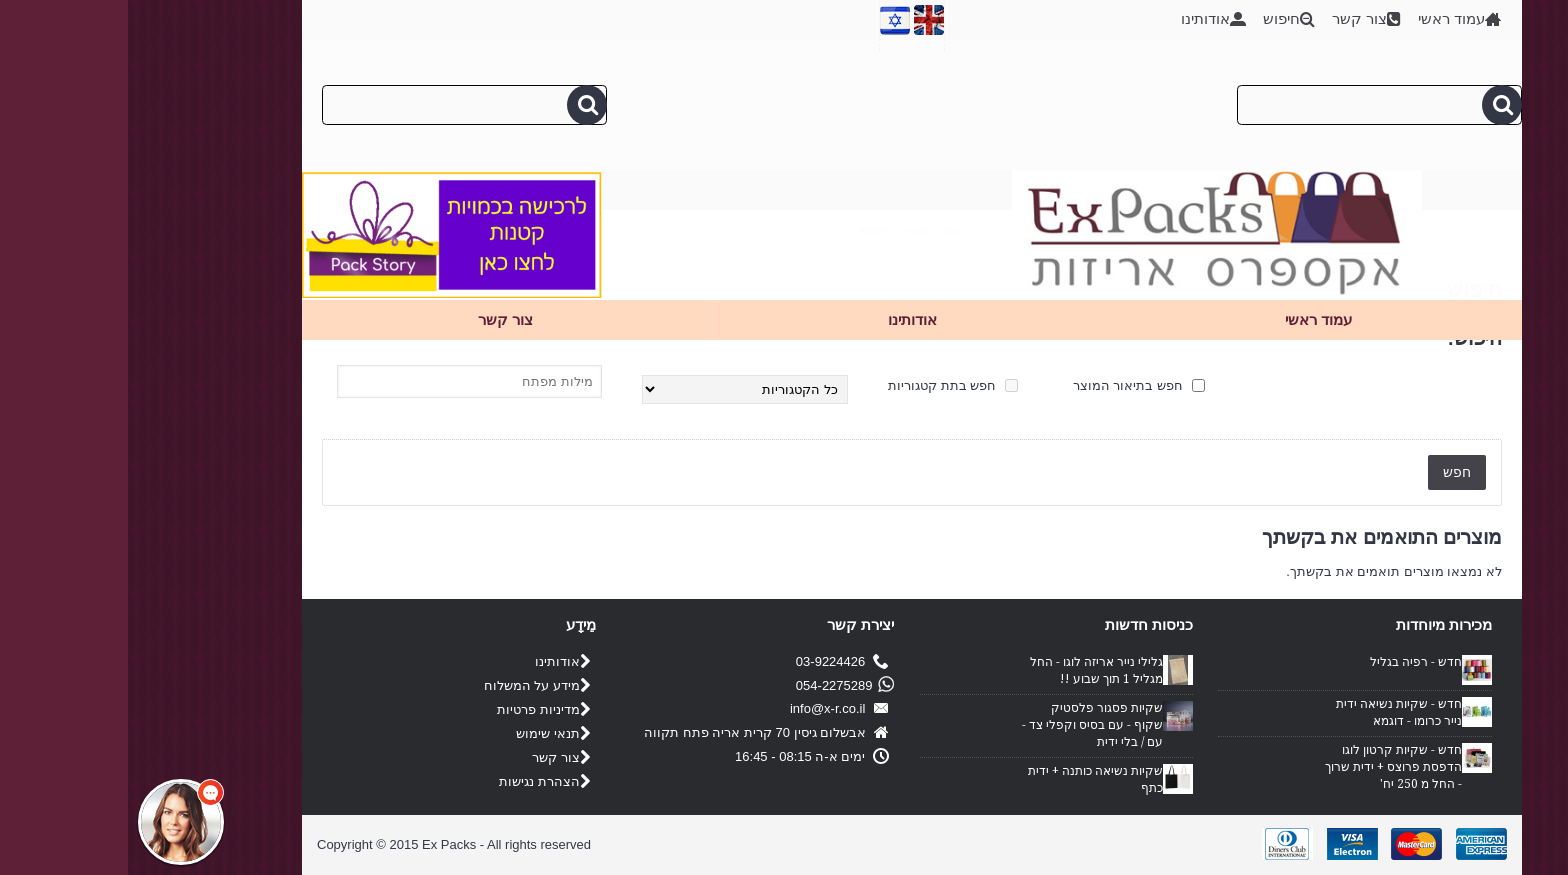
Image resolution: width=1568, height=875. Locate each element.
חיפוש (747, 230)
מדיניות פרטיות (415, 710)
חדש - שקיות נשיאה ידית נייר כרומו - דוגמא (1271, 712)
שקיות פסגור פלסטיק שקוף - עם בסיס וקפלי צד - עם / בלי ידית (964, 725)
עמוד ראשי (808, 230)
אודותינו (434, 662)
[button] (53, 822)
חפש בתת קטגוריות (825, 385)
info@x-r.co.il (711, 709)
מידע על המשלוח (409, 686)
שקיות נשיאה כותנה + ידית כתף (967, 779)
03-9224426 (714, 662)
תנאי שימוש (425, 734)
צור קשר (433, 758)
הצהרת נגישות (416, 782)
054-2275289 (714, 685)
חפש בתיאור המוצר (1011, 385)
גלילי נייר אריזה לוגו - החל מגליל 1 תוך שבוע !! (968, 670)
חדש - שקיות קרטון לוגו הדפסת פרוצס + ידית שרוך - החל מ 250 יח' (1265, 767)
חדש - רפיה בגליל (1288, 662)
